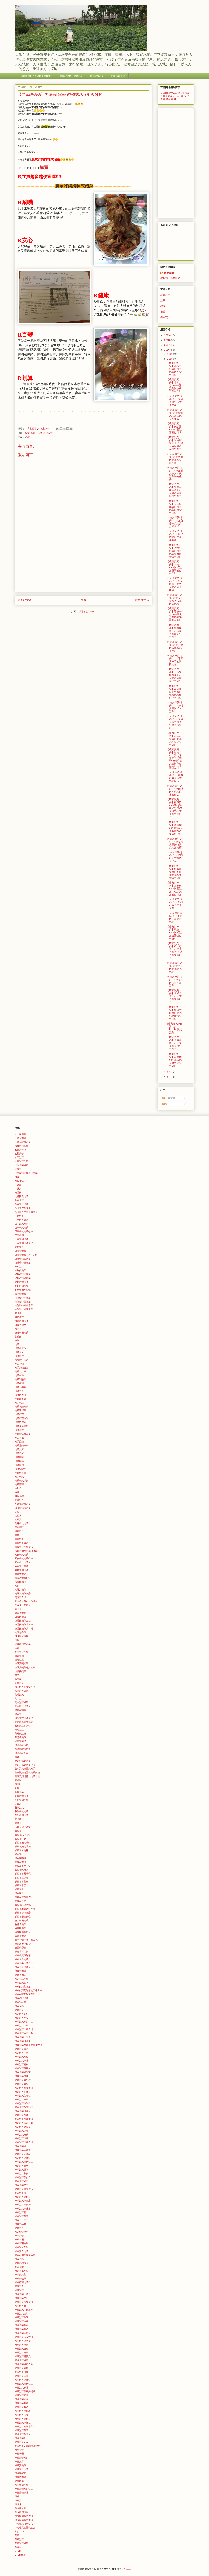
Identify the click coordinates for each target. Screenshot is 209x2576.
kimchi (18, 2551)
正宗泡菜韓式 (21, 1223)
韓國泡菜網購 (21, 2399)
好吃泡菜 (19, 1266)
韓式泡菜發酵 (21, 2165)
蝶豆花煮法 (20, 1889)
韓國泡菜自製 (21, 2313)
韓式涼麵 (19, 2259)
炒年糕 (18, 1488)
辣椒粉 (18, 1819)
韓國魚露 (19, 2461)
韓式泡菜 (48, 433)
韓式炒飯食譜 (21, 2232)
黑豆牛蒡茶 (20, 1710)
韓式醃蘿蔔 (20, 2274)
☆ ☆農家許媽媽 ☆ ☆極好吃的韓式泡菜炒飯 (175, 535)
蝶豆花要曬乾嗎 (23, 1873)
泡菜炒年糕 (20, 1387)
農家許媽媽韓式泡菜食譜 (27, 1776)
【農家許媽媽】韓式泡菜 (70, 76)
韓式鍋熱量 (20, 2278)
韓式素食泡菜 (21, 2251)
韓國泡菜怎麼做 (23, 2341)
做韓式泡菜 (20, 1613)
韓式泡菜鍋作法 (23, 2196)
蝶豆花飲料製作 (23, 1897)
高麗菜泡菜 (20, 1589)
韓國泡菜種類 (21, 2395)
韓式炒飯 (19, 2228)
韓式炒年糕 (20, 2224)
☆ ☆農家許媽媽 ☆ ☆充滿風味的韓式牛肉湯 (175, 400)
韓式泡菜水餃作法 (24, 2021)
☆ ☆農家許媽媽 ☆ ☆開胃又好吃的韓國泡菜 (175, 660)
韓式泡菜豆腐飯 (23, 2068)
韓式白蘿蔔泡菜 (23, 1986)
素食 (17, 1535)
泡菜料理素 (20, 1422)
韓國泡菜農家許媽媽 (25, 2391)
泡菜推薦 (19, 1437)
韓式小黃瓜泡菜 (23, 1955)
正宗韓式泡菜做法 (24, 1231)
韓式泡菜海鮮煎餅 (24, 2122)
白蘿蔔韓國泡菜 (23, 1262)
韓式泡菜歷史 (21, 2185)
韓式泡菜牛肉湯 (23, 2037)
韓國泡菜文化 (21, 2298)
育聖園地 (169, 273)
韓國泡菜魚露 (21, 2376)
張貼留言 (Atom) (87, 611)
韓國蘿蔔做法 (21, 2492)
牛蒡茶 (18, 1188)
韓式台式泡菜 (21, 1978)
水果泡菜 (19, 1157)
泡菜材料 (19, 1375)
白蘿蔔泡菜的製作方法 (26, 1255)
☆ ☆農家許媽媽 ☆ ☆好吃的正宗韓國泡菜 (175, 917)
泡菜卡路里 (20, 1371)
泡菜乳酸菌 (20, 1379)
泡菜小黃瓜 (20, 1348)
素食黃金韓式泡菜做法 (26, 1550)
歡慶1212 (19, 2531)
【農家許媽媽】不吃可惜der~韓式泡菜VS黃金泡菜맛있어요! (174, 951)
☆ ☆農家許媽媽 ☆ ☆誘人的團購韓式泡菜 (175, 967)
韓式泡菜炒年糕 (23, 2080)
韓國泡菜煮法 (21, 2387)
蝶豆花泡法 (20, 1862)
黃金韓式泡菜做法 (24, 1706)
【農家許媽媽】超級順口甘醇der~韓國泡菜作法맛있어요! (174, 691)
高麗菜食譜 (20, 1597)
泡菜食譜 (19, 1402)
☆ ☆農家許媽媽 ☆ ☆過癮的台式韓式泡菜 (175, 903)
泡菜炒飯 (19, 1391)
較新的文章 (25, 600)
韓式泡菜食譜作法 (24, 2103)
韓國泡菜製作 (21, 2403)
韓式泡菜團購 (21, 2169)
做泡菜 (18, 1609)
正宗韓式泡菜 (21, 1227)
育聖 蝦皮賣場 (118, 76)
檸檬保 (18, 2504)
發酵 (17, 1675)
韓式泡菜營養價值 (24, 2189)
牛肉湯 (18, 1184)
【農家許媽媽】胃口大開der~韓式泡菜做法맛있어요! (174, 1012)
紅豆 (162, 300)
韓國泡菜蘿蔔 (21, 2430)
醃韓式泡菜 (36, 433)
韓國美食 (19, 2449)
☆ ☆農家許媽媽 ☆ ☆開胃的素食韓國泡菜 (175, 981)
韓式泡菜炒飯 (21, 2084)
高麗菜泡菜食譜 (23, 1593)
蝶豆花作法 (20, 1854)
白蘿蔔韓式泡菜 (23, 1258)
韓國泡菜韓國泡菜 (24, 2426)
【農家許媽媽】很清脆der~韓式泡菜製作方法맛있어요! (174, 827)
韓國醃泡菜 (20, 2477)
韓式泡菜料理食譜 (24, 2119)
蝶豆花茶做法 (21, 1877)
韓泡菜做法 (20, 2286)
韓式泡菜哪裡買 (23, 2111)
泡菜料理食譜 (21, 1418)
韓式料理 (19, 2239)
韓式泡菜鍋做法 (23, 2204)
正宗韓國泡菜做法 (24, 1243)
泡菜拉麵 (19, 1383)
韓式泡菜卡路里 (23, 2041)
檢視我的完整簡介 (170, 277)
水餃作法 (19, 1181)
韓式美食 (19, 2235)
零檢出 (18, 1784)
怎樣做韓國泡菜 (23, 1508)
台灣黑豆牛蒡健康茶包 (26, 1212)
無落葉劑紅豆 (21, 1663)
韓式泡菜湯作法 (23, 2150)
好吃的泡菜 (20, 1270)
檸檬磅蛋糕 (20, 2508)
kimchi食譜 (20, 2555)
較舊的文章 (142, 600)
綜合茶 (18, 1803)
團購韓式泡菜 (21, 1796)
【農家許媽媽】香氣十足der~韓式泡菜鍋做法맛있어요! (174, 614)
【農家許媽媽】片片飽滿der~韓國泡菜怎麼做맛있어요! (174, 551)
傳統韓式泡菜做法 (24, 1718)
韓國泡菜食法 (21, 2344)
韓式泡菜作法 (21, 2060)
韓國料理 (19, 2453)
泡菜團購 (19, 1457)
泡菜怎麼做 (20, 1398)
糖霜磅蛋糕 (20, 1947)
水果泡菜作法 (21, 1161)
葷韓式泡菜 (20, 1737)
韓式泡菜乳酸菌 (23, 2072)
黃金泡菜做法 (21, 1702)
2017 (167, 345)
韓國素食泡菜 (21, 2457)
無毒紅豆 (19, 1659)
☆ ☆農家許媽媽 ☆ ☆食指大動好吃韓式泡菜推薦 (175, 843)
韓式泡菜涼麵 (21, 2138)
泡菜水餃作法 (21, 1360)
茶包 (17, 1585)
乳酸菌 (18, 1336)
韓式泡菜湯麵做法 (24, 2161)
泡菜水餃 (19, 1356)
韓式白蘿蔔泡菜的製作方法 (28, 1990)
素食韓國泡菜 (21, 1570)
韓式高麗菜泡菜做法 (25, 2255)
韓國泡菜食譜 (21, 2352)
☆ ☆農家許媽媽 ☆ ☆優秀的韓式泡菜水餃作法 (175, 790)
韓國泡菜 (19, 2290)
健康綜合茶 (20, 1632)
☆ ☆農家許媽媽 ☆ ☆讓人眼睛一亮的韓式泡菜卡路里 (175, 584)
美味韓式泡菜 (21, 1523)
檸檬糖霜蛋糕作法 (24, 2516)
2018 (167, 340)
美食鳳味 (19, 1527)
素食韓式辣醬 (21, 1566)
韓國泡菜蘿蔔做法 (24, 2434)
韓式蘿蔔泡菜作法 (24, 2282)
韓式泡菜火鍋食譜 (24, 2029)
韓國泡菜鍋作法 (23, 2418)
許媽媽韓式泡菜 (23, 1644)
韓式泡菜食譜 (21, 2099)
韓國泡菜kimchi (22, 2442)
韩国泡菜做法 (21, 1690)
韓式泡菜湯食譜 (23, 2154)
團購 (17, 1788)
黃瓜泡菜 (19, 1694)
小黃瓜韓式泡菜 (23, 1142)
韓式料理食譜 (21, 2243)
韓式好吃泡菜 (21, 1998)
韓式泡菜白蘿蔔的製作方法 (28, 2045)
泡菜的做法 (20, 1395)
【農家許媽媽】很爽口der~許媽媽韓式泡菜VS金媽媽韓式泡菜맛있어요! (174, 808)
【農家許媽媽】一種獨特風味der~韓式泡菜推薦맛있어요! (174, 675)
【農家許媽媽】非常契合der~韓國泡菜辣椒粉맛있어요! (174, 385)
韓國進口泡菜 (21, 2469)
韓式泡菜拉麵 (21, 2076)
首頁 (83, 600)
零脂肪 (18, 1780)
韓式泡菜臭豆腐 (23, 2126)
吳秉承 (18, 1328)
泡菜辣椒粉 (20, 1469)
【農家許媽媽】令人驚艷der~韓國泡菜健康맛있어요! (174, 506)
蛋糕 (17, 1640)
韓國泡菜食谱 (21, 2348)
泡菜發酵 (19, 1453)
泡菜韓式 (19, 1476)
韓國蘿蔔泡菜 (21, 2485)
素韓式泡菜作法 (23, 1578)
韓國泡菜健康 (21, 2368)
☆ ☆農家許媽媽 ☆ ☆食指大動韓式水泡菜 (175, 707)
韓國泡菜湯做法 (23, 2379)
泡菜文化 (19, 1352)
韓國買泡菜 (20, 2465)
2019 (167, 335)
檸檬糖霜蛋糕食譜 (24, 2520)
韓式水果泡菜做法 (24, 1967)
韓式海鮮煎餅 (21, 2247)
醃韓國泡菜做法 (23, 1932)
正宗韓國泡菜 (21, 1239)
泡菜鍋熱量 (20, 1472)
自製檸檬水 (20, 1325)
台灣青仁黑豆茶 (23, 1208)
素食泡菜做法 (21, 1543)
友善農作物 (20, 1149)
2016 (167, 349)
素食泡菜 (19, 1539)
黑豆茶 (18, 1714)
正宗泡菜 (19, 1216)
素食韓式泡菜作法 (24, 1558)
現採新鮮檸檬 (21, 1636)
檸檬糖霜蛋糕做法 (24, 2523)
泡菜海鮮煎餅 (21, 1426)
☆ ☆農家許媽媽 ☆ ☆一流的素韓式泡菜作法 (175, 646)
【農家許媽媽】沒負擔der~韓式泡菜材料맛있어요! (174, 1060)
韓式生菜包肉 (21, 1982)
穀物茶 (18, 1823)
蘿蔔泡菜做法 (21, 2543)
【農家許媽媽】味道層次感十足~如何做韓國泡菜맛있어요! (175, 443)
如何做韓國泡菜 (23, 1301)
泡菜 (27, 433)
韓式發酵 (19, 2267)
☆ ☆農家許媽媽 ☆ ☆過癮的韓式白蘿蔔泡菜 (175, 857)
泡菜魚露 (19, 1449)
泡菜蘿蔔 (19, 1484)
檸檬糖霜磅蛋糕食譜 (25, 2527)
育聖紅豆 (19, 1500)
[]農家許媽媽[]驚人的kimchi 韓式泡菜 (174, 1028)
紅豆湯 (18, 1519)
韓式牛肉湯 (20, 1975)
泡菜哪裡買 (20, 1410)
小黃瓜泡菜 (20, 1138)
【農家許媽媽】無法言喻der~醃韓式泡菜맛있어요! (174, 738)
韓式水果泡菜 (21, 1959)
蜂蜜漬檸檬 (20, 1741)
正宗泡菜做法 (21, 1219)
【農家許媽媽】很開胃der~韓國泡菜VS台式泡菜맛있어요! (174, 888)
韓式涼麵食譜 (21, 2263)
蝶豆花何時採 (21, 1850)
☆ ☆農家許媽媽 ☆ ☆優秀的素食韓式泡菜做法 (175, 776)
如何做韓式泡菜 (23, 1297)
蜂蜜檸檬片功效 (23, 1745)
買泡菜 (18, 1679)
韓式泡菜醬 (20, 2212)
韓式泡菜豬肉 (21, 2181)
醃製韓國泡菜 (21, 1920)
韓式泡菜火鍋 (21, 2025)
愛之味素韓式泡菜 (24, 1722)
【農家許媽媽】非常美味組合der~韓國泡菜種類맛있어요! (174, 490)
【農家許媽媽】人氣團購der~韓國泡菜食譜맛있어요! (174, 1043)
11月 (170, 358)
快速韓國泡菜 (21, 1332)
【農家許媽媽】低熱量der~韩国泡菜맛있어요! (174, 428)
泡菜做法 (19, 1430)
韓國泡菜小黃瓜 (23, 2294)
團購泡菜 (19, 1792)
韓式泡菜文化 (21, 2014)
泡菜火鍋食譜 (21, 1367)
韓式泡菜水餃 (21, 2017)
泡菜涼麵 (19, 1441)
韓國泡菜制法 (21, 2329)
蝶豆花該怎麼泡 (23, 1905)
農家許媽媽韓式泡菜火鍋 (27, 1772)
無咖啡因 (19, 1655)
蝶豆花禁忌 (20, 1901)
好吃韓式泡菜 (21, 1282)
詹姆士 (18, 1757)
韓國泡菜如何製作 (24, 2309)
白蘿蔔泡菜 (20, 1251)
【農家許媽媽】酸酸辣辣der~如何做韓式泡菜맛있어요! (174, 872)
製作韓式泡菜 (21, 1811)
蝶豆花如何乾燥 (23, 1842)
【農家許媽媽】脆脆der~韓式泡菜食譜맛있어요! (174, 932)
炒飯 (17, 1492)
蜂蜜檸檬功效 (21, 1753)
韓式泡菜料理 (21, 2115)
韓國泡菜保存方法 (24, 2337)
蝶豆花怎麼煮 (21, 1869)
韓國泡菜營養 (21, 2415)
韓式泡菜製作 (21, 2173)
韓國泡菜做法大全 (24, 2364)
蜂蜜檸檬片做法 (23, 1749)
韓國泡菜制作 (21, 2325)
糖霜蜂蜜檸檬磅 (23, 1943)
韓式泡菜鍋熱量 (23, 2208)
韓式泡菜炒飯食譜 (24, 2088)
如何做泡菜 (20, 1293)
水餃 (17, 1177)
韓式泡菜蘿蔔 (21, 2216)
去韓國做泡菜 (21, 1196)
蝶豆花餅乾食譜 (23, 1912)
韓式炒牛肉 (20, 2220)
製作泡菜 (19, 1807)
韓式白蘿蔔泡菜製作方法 (27, 1994)
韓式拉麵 (19, 2006)
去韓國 (18, 1192)
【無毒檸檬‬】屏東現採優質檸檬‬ (35, 76)
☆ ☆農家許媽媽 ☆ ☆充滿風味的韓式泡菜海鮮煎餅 (175, 473)
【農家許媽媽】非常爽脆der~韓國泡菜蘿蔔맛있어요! (174, 631)
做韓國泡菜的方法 (24, 1624)
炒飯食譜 (19, 1496)
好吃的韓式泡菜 (23, 1274)
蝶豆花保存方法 (23, 1866)
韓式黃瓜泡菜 (21, 2270)
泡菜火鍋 (19, 1363)
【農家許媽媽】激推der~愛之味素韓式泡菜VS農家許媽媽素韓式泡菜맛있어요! (174, 758)
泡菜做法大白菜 (23, 1434)
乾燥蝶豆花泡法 (23, 1605)
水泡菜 (18, 1169)
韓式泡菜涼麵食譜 (24, 2142)
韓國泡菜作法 (21, 2317)
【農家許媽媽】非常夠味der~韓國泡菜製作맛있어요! (174, 369)
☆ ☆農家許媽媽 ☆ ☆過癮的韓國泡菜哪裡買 (175, 458)
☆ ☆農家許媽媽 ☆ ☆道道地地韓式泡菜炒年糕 (175, 414)
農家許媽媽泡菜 (23, 1761)
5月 (169, 1076)
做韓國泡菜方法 (23, 1620)
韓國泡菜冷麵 (21, 2321)
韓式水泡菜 (20, 1971)
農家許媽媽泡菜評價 (25, 1764)
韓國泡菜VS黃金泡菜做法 (28, 2446)
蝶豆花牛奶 (20, 1838)
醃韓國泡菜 (20, 1928)
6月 (169, 1071)
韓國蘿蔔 (19, 2481)
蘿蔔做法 (19, 2547)
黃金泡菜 (19, 1698)
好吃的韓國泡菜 (23, 1278)
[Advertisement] (83, 564)
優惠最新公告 (21, 1951)
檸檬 (162, 306)
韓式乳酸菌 (20, 2002)
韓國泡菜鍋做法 (23, 2422)
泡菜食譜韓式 (21, 1406)
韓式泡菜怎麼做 (23, 2095)
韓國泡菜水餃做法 (24, 2302)
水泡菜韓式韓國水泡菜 (26, 1173)
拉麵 (17, 1340)
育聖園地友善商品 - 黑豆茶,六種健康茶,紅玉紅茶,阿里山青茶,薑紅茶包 (175, 96)
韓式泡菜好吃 (21, 2049)
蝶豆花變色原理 (23, 1916)
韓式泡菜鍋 (20, 2193)
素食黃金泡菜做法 (24, 1546)
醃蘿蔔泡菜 (20, 1936)
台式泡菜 (19, 1200)
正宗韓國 (19, 1235)
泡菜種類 (19, 1461)
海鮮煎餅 (19, 1531)
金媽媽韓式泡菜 (23, 1504)
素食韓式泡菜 (97, 76)
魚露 (17, 1648)
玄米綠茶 (19, 1247)
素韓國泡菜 (20, 1581)
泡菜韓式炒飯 (21, 1480)
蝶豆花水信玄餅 (23, 1835)
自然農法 (19, 1317)
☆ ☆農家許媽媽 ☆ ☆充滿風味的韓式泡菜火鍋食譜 (175, 722)
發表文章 (168, 1098)
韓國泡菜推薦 (21, 2372)
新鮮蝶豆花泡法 (23, 1725)
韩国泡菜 (19, 1683)
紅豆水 (18, 1515)
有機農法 (19, 1313)
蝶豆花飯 (19, 1893)
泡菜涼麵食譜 (21, 1445)
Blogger (127, 2569)
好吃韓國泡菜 (21, 1286)
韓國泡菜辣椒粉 (23, 2411)
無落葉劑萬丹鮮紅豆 (25, 1667)
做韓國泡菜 (20, 1616)
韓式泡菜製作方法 (24, 2177)
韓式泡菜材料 (21, 2064)
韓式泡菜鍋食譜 (23, 2200)
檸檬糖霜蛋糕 (21, 2512)
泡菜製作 (19, 1465)
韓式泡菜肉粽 (21, 2056)
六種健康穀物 (21, 1145)
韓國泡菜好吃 (21, 2305)
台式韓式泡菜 (21, 1204)
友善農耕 (165, 295)
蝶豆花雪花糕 (21, 1881)
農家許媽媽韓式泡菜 (25, 1768)
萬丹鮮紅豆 (20, 1733)
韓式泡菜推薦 (21, 2134)
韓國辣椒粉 (20, 2473)
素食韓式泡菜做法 (24, 1562)
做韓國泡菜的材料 (24, 1628)
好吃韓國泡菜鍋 (23, 1289)
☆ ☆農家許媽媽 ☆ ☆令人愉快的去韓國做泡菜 (175, 599)
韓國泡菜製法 (21, 2407)
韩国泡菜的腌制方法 (25, 1687)
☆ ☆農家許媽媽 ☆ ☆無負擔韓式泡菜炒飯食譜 (175, 522)
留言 (166, 1103)
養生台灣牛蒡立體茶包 (26, 1940)
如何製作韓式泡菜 (24, 1305)
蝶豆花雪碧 (20, 1885)
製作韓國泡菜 (21, 1815)
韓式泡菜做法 (21, 2130)
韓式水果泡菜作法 (24, 1963)
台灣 (27, 437)
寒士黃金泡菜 (21, 1652)
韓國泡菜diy (21, 2438)
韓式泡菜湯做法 (23, 2158)
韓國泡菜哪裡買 (23, 2356)
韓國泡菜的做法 (23, 2333)
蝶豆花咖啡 (20, 1858)
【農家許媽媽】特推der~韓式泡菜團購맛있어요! (174, 567)
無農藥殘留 (20, 1671)
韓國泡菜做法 (21, 2360)
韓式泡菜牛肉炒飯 (24, 2033)
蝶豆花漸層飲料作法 (25, 1908)
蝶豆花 (164, 317)
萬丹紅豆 (19, 1729)
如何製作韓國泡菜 (24, 1309)
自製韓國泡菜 (21, 1321)
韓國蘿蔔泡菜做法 (24, 2488)
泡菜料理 (19, 1414)
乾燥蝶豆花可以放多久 (26, 1601)
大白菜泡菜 (20, 1134)
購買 (44, 167)
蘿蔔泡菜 (19, 2539)
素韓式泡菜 (20, 1574)
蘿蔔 (17, 2535)
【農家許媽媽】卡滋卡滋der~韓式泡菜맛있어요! (174, 996)
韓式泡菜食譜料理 (24, 2107)
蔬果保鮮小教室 (23, 1827)
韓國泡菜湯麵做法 (24, 2383)
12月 (170, 354)
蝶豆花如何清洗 (23, 1846)
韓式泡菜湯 (20, 2146)
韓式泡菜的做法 (23, 2091)
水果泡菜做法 (21, 1165)
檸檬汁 (18, 2500)
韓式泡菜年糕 (21, 2052)
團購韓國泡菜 (21, 1799)
